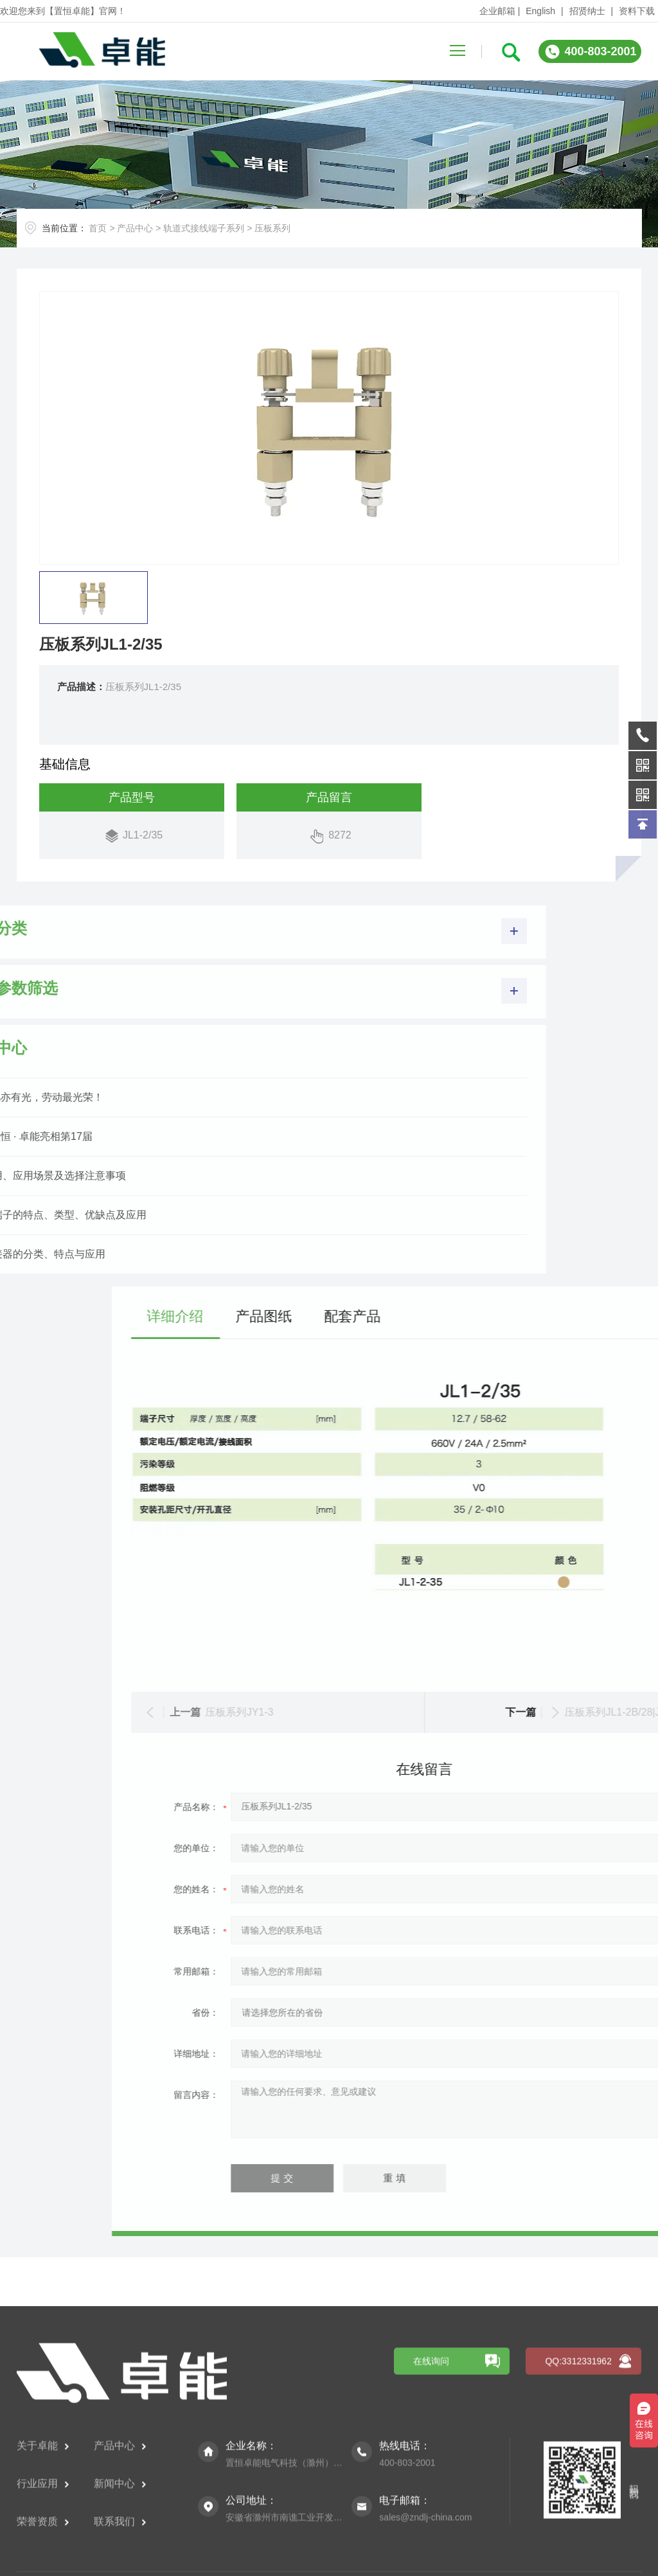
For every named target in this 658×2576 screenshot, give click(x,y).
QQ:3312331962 (578, 2489)
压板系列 (272, 228)
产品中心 (135, 228)
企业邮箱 (497, 11)
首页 (98, 228)
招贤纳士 (587, 11)
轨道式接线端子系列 (203, 228)
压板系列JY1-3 (492, 1712)
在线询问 (431, 2489)
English (540, 11)
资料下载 (637, 11)
